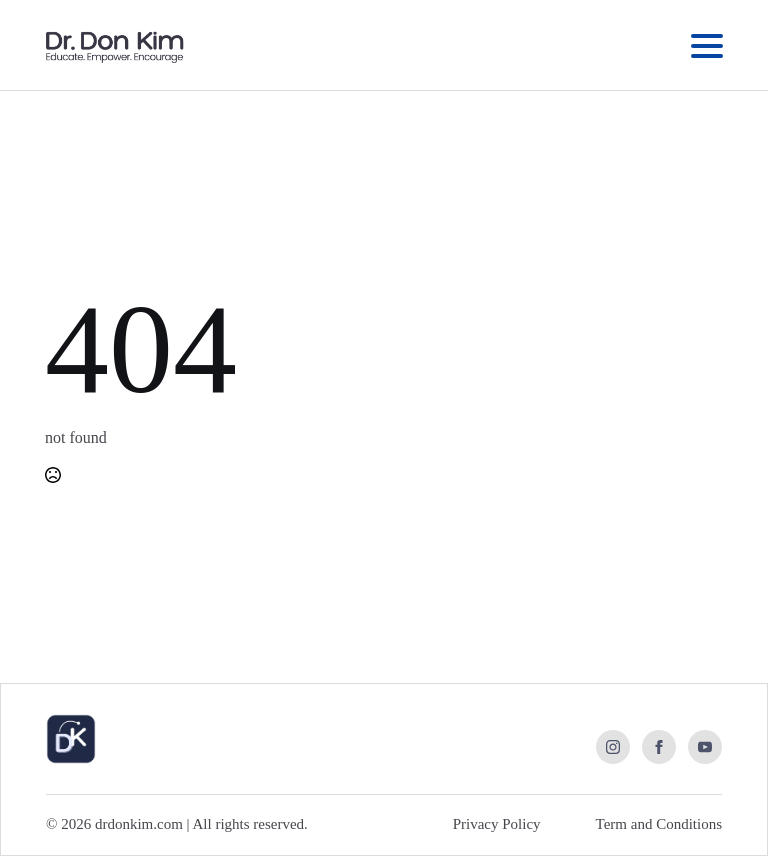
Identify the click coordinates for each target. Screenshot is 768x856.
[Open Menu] (707, 46)
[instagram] (613, 747)
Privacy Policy (497, 824)
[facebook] (659, 747)
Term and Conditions (659, 824)
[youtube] (705, 747)
